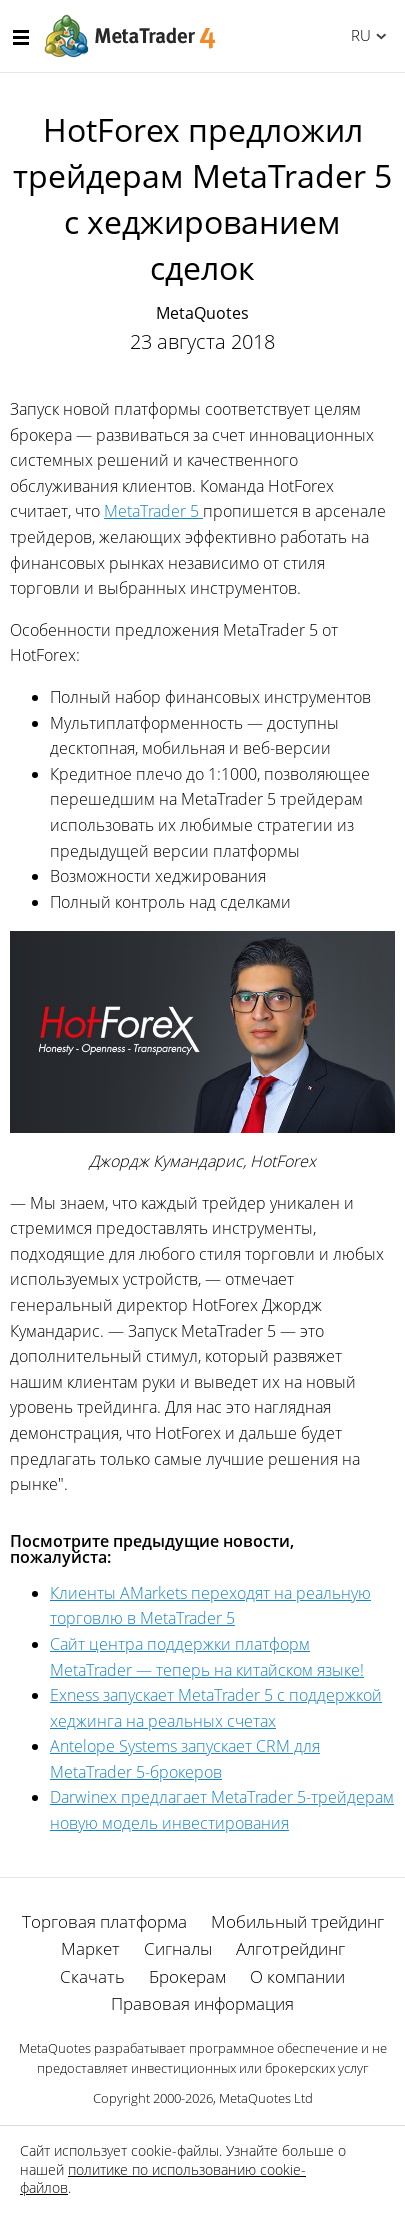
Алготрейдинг (290, 1948)
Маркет (90, 1948)
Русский (357, 35)
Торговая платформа (104, 1921)
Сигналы (178, 1948)
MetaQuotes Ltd (266, 2098)
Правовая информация (202, 2003)
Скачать (92, 1976)
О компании (297, 1976)
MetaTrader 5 (153, 511)
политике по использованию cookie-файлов (163, 2178)
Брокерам (187, 1976)
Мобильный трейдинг (297, 1921)
